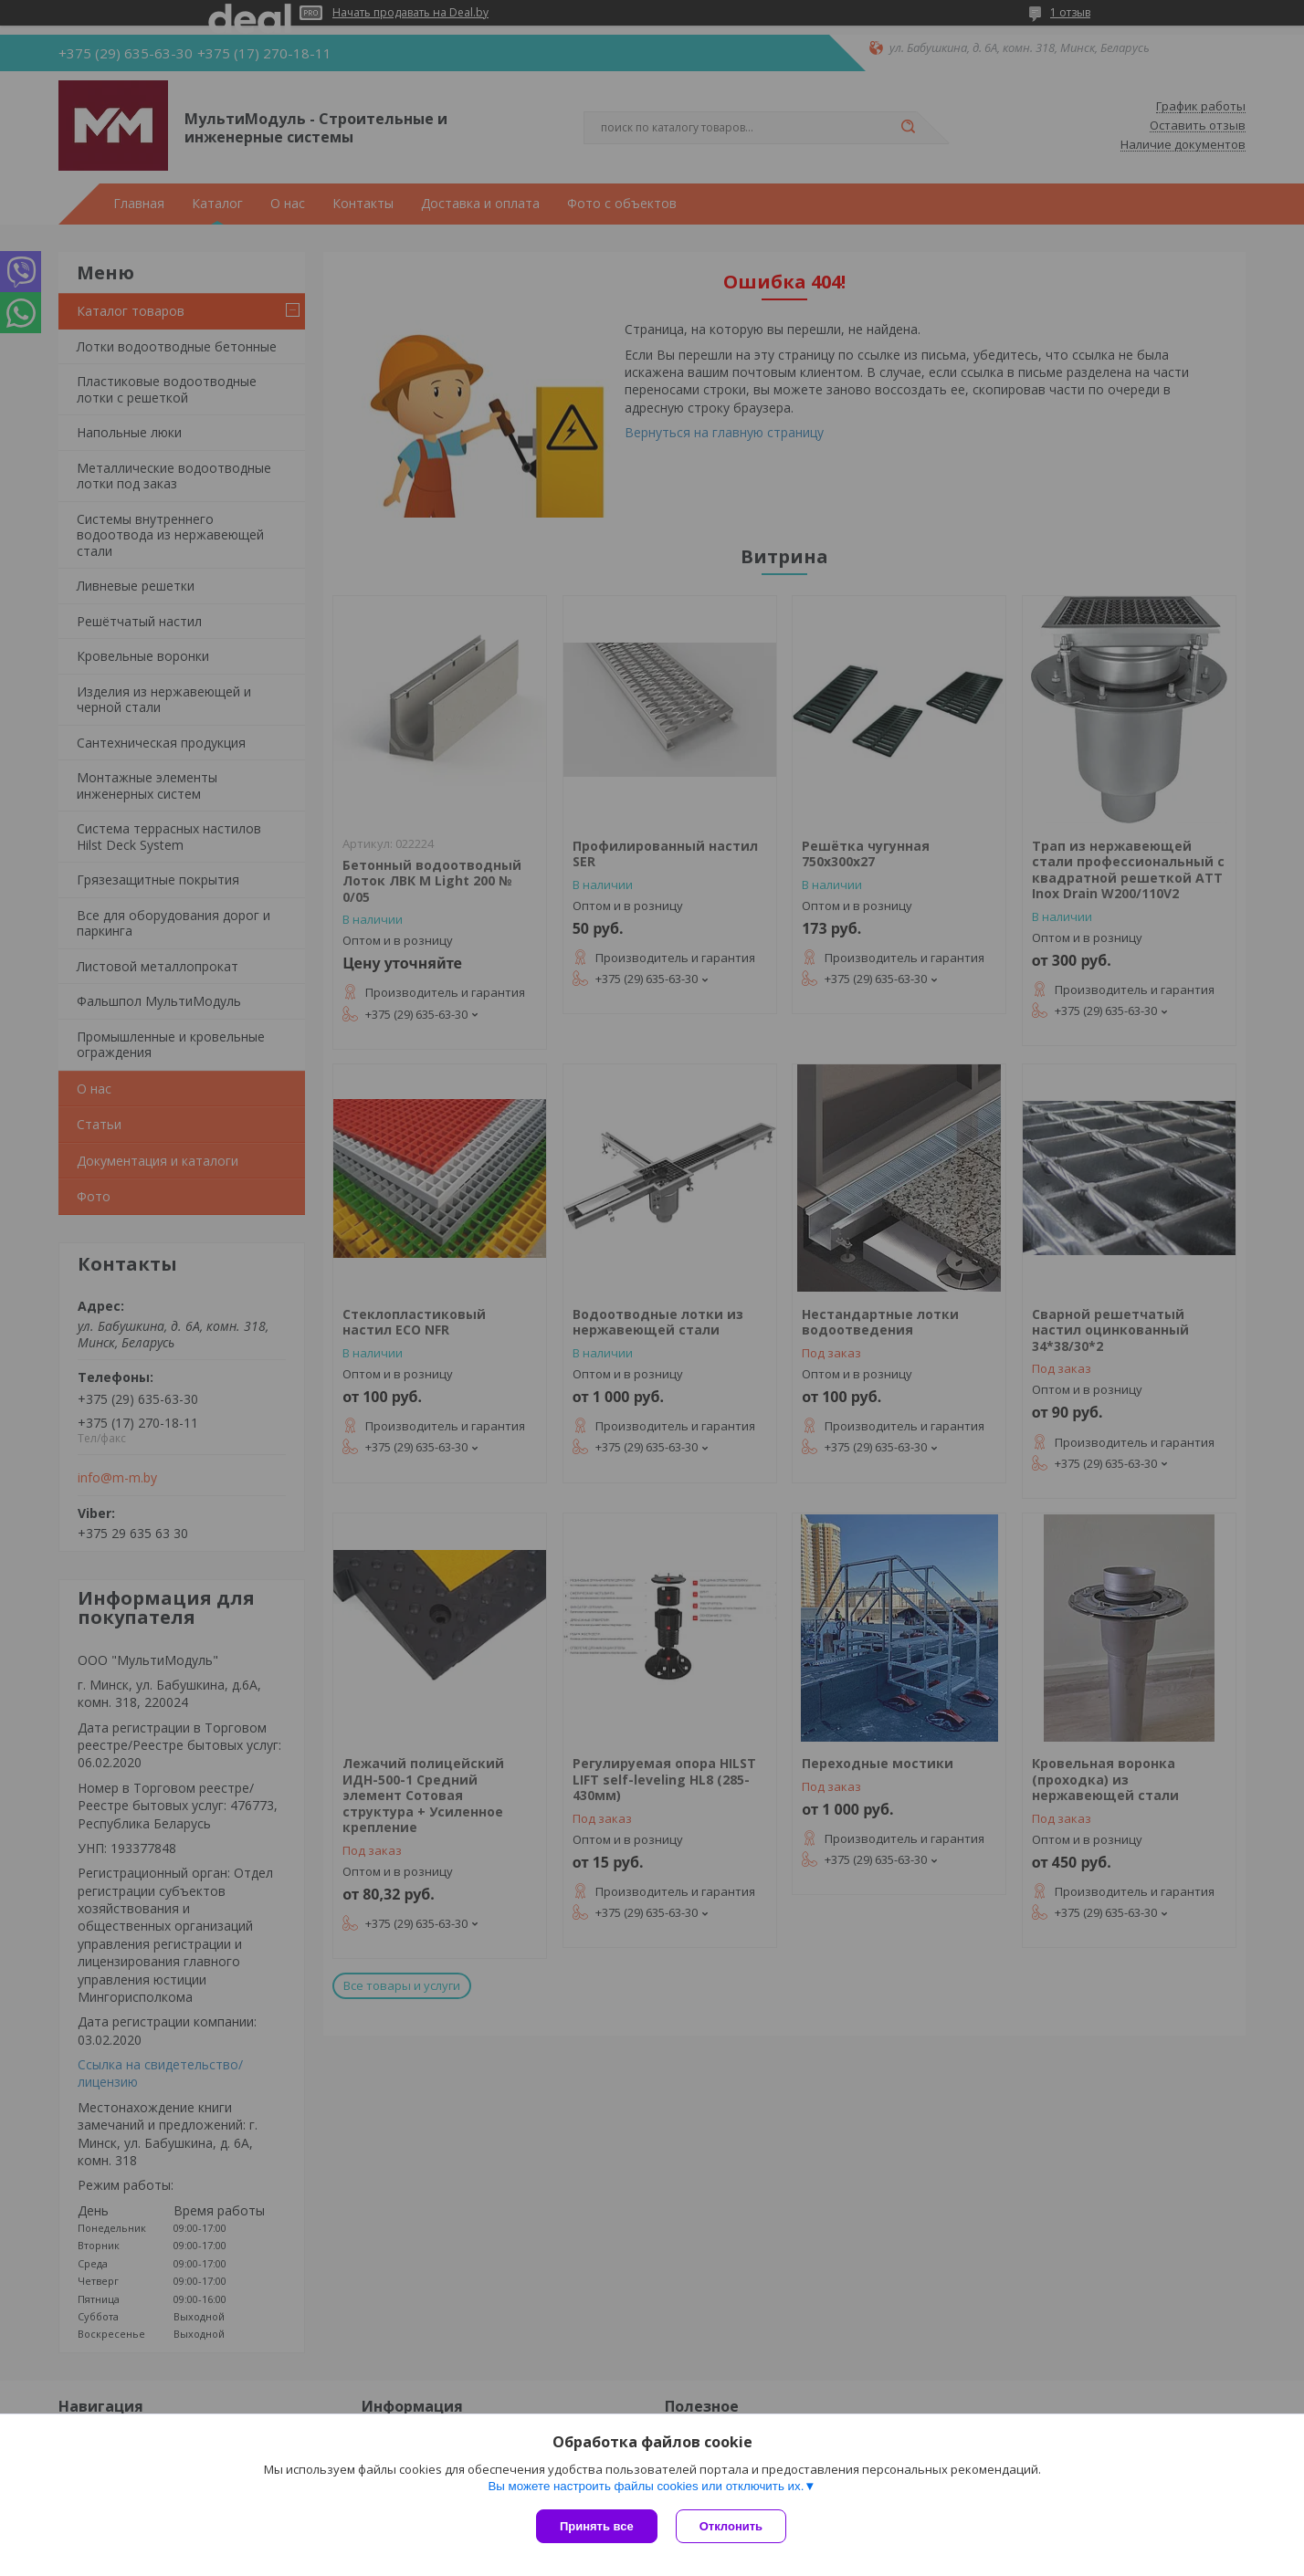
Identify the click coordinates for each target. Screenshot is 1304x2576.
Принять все (597, 2526)
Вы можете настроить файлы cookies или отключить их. (646, 2486)
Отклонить (730, 2526)
